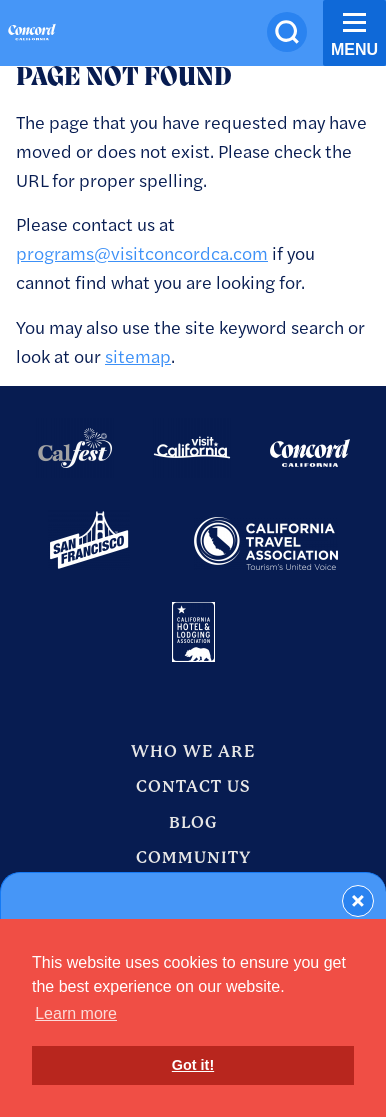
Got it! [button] (193, 1065)
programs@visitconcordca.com (142, 252)
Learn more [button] (76, 1013)
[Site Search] (287, 32)
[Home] (32, 35)
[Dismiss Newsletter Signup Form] (358, 901)
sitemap (138, 355)
